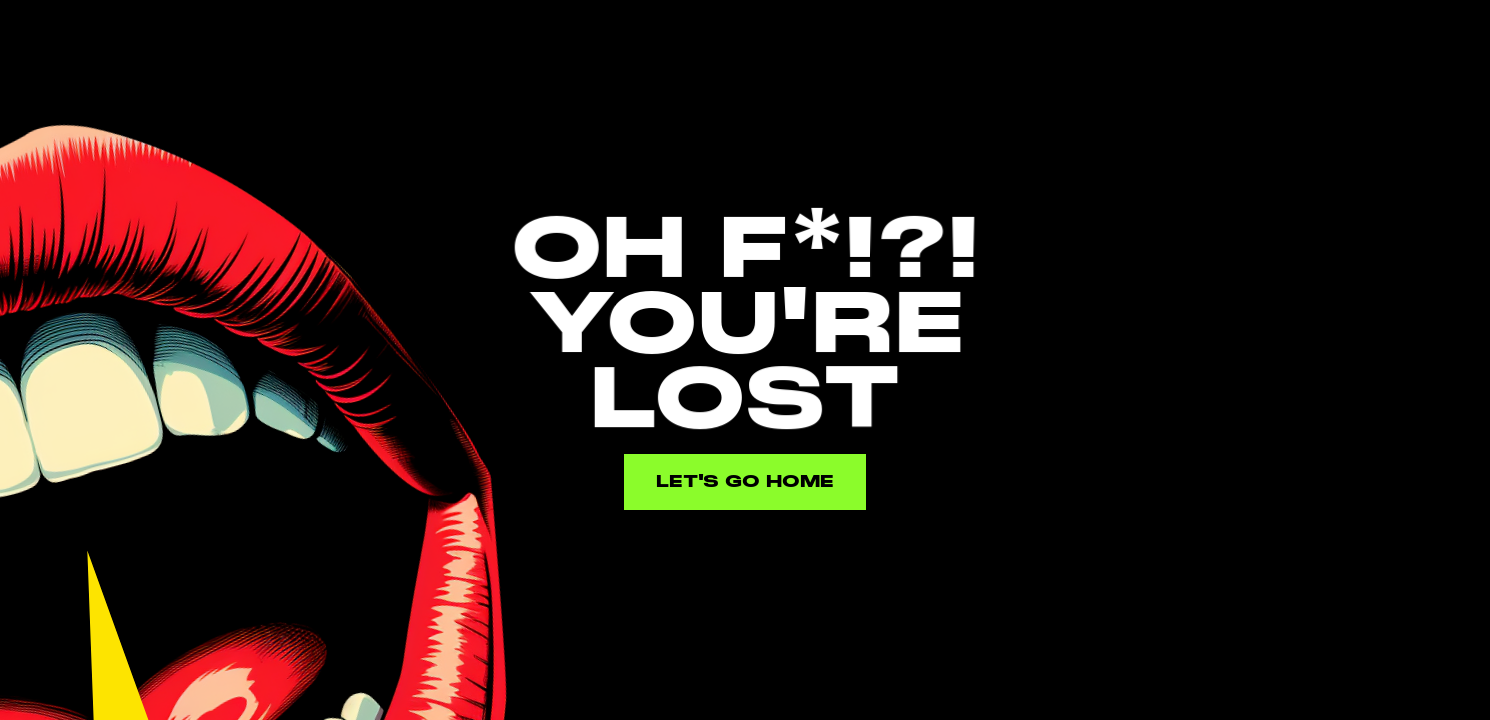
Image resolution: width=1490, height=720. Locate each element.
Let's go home (745, 481)
